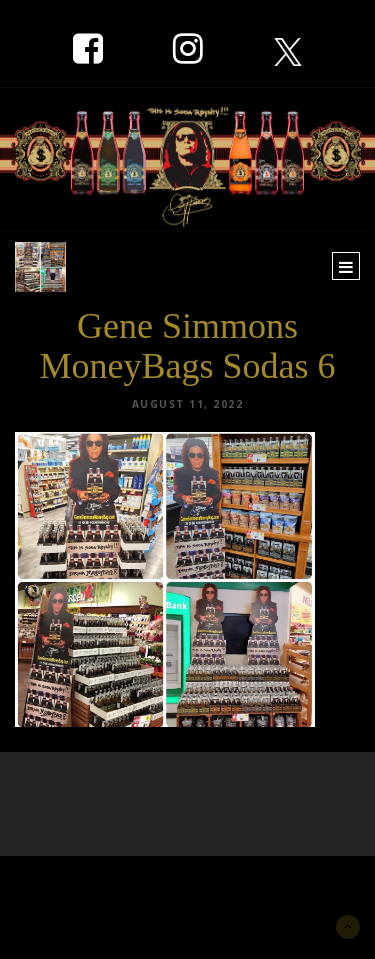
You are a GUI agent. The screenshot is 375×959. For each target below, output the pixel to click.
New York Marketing (111, 885)
